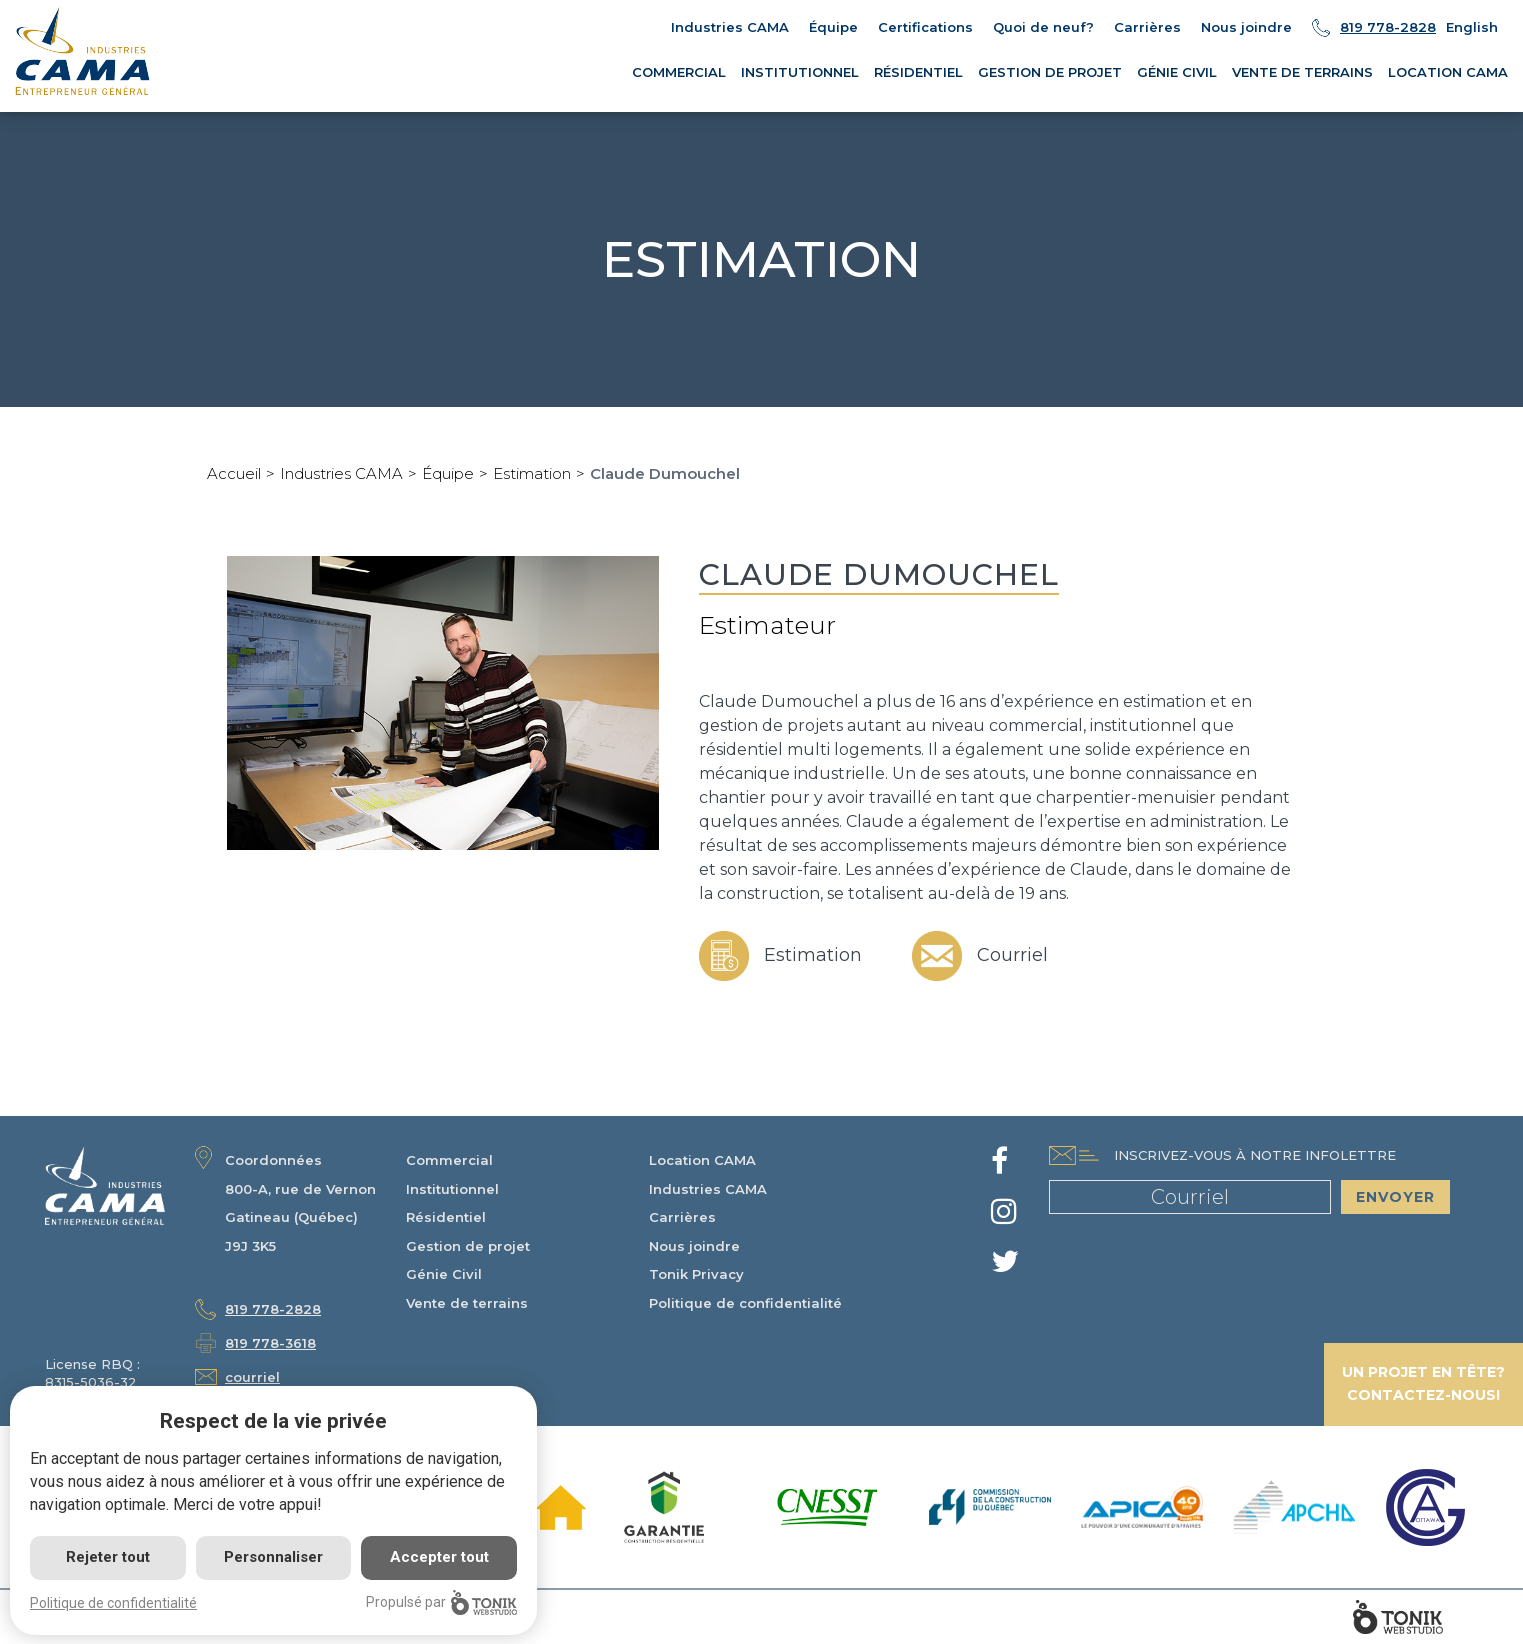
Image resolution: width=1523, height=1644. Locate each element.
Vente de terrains (1302, 72)
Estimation (532, 473)
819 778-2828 (1388, 27)
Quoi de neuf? (1043, 27)
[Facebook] (999, 1167)
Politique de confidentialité (745, 1303)
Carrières (1147, 27)
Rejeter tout (108, 1557)
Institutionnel (800, 72)
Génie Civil (1177, 72)
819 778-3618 (270, 1343)
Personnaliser (273, 1557)
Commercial (679, 72)
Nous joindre (1246, 27)
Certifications (925, 27)
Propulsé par (441, 1602)
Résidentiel (918, 72)
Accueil (234, 473)
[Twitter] (1005, 1267)
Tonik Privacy (696, 1274)
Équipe (833, 27)
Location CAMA (1448, 72)
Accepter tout (439, 1557)
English (1472, 27)
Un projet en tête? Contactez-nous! (1423, 1384)
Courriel (980, 955)
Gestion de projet (1050, 72)
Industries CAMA (730, 27)
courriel (252, 1377)
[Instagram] (1004, 1217)
